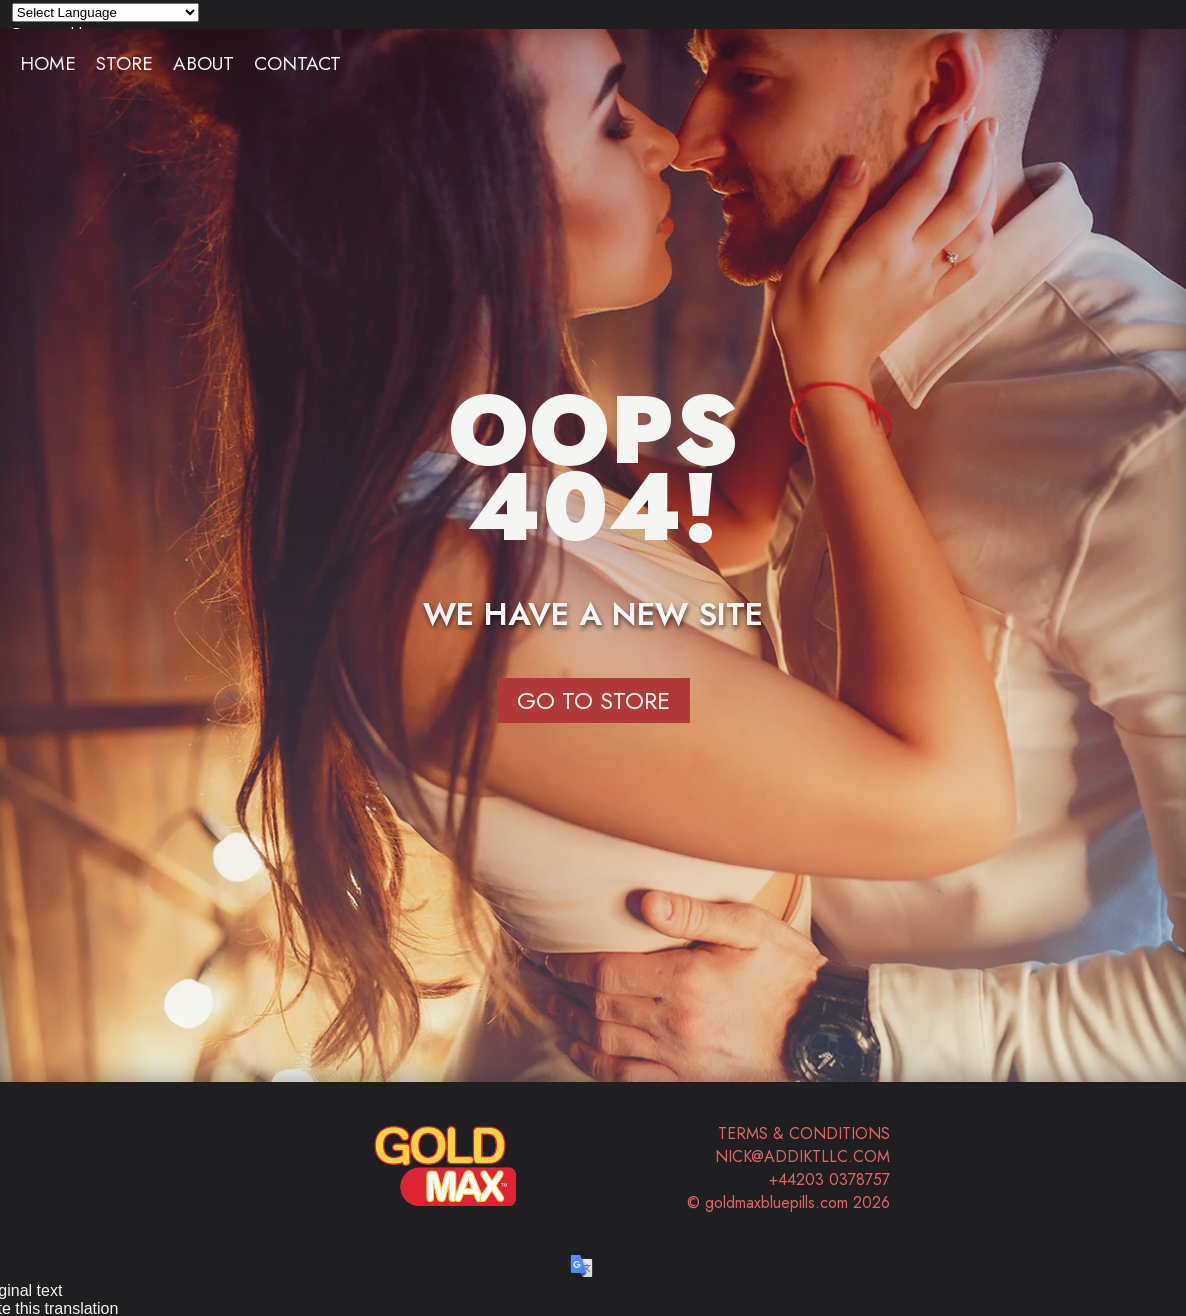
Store (124, 63)
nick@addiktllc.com (802, 1156)
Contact (297, 63)
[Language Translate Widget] (105, 12)
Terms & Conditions (804, 1133)
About (203, 63)
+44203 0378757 (829, 1179)
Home (48, 63)
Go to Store (593, 700)
